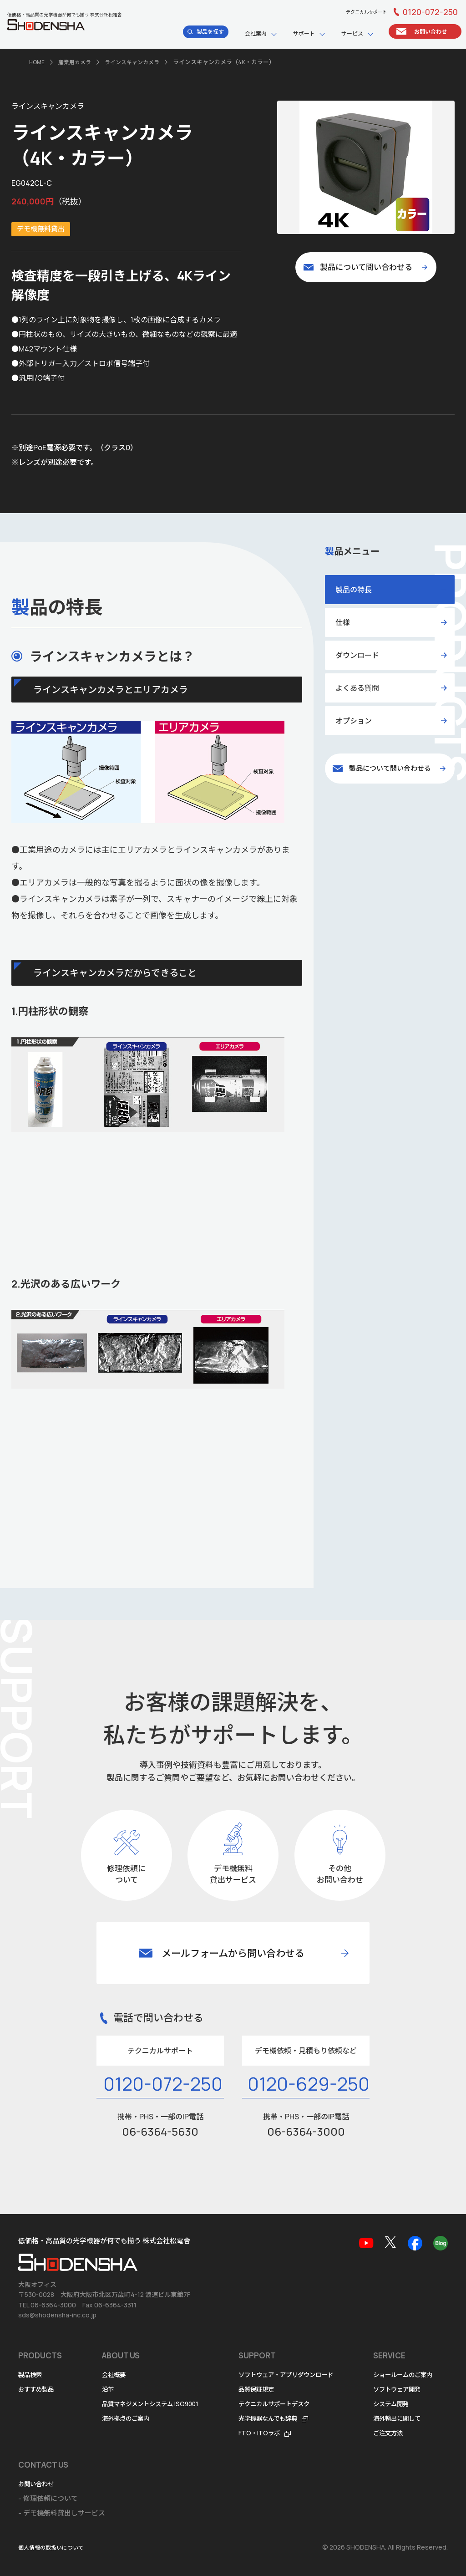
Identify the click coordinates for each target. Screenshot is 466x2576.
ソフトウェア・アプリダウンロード (306, 2345)
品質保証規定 (272, 2360)
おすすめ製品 (38, 2360)
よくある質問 (357, 687)
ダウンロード (357, 655)
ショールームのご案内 (52, 2454)
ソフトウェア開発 (45, 2469)
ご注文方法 (35, 2513)
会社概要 (115, 2345)
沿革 (109, 2360)
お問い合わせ (147, 2454)
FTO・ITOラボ (275, 2403)
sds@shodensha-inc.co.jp (57, 2286)
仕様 (342, 622)
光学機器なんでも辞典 (285, 2389)
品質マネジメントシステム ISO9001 (157, 2374)
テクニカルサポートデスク (293, 2374)
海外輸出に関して (45, 2498)
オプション (353, 720)
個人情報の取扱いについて (53, 2548)
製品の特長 (353, 589)
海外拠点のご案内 (129, 2389)
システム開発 (38, 2484)
